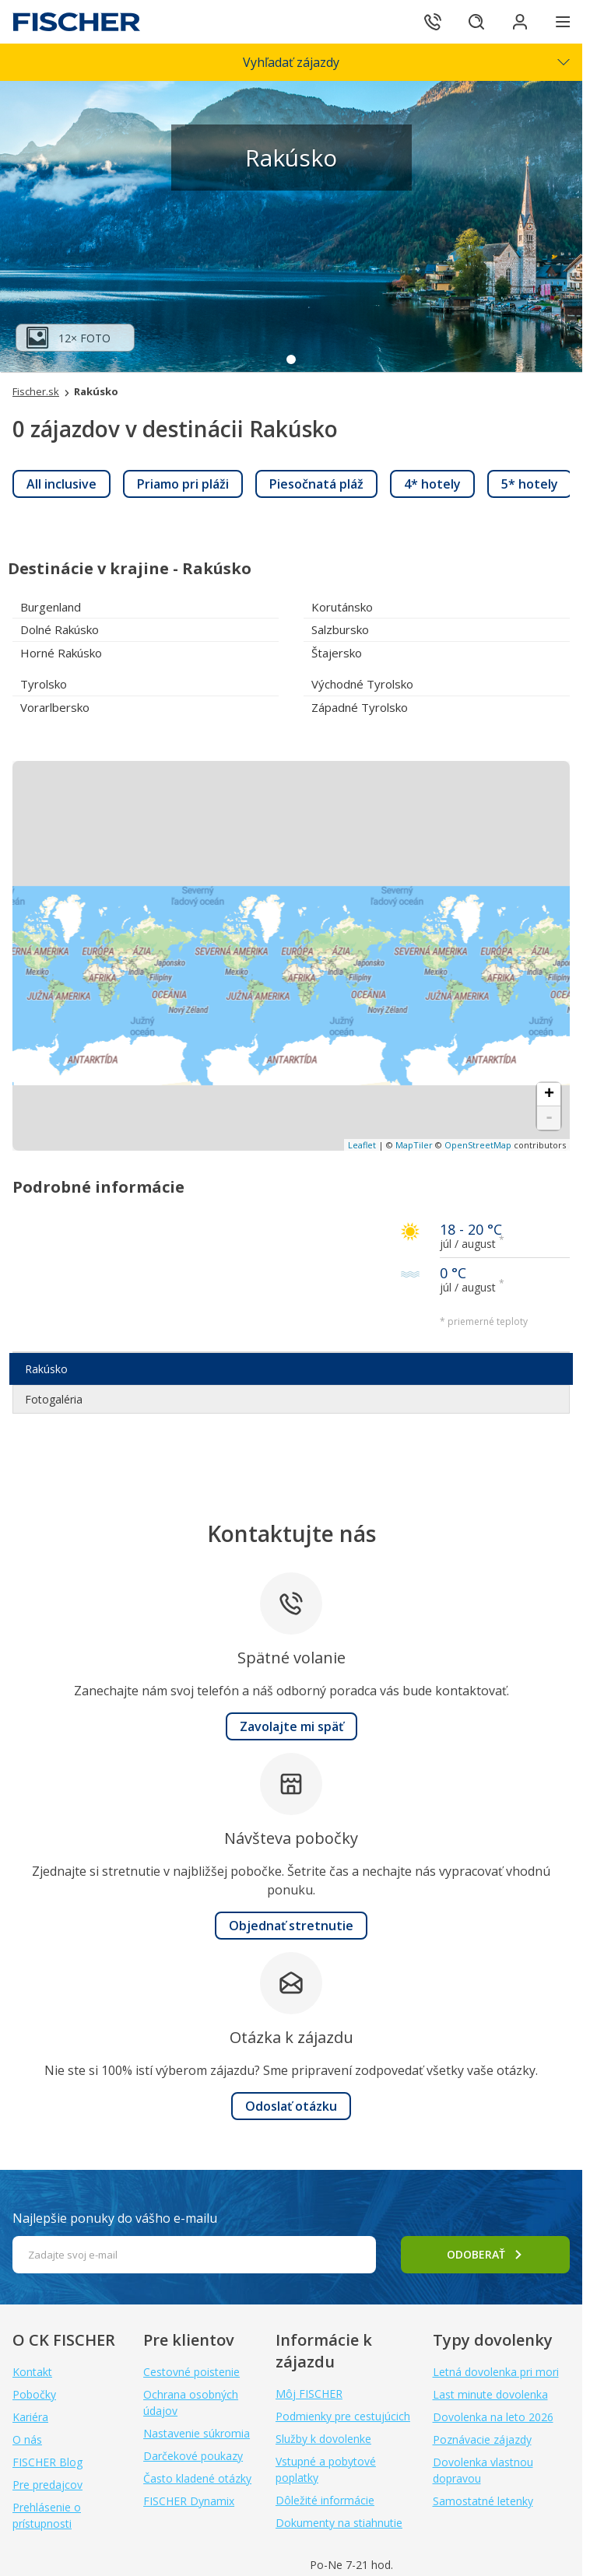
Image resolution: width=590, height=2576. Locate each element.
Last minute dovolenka (490, 2394)
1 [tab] (291, 359)
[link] (61, 484)
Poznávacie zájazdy (482, 2439)
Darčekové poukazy (193, 2455)
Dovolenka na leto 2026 (493, 2417)
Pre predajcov (47, 2484)
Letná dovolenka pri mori (496, 2371)
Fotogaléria (54, 1399)
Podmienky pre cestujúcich (343, 2416)
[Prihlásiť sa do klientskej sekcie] (520, 21)
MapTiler (414, 1145)
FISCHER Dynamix (188, 2501)
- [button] (549, 1118)
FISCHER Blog (47, 2462)
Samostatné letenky (483, 2501)
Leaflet (362, 1145)
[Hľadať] (476, 21)
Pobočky (34, 2394)
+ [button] (549, 1094)
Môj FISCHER (309, 2393)
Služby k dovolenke (323, 2438)
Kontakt (32, 2371)
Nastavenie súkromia (196, 2433)
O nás (27, 2439)
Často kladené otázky (197, 2478)
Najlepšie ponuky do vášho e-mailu (114, 2218)
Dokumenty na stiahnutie (339, 2522)
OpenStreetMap (477, 1145)
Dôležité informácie (325, 2500)
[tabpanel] (291, 226)
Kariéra (30, 2417)
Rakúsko (46, 1369)
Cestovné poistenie (191, 2371)
